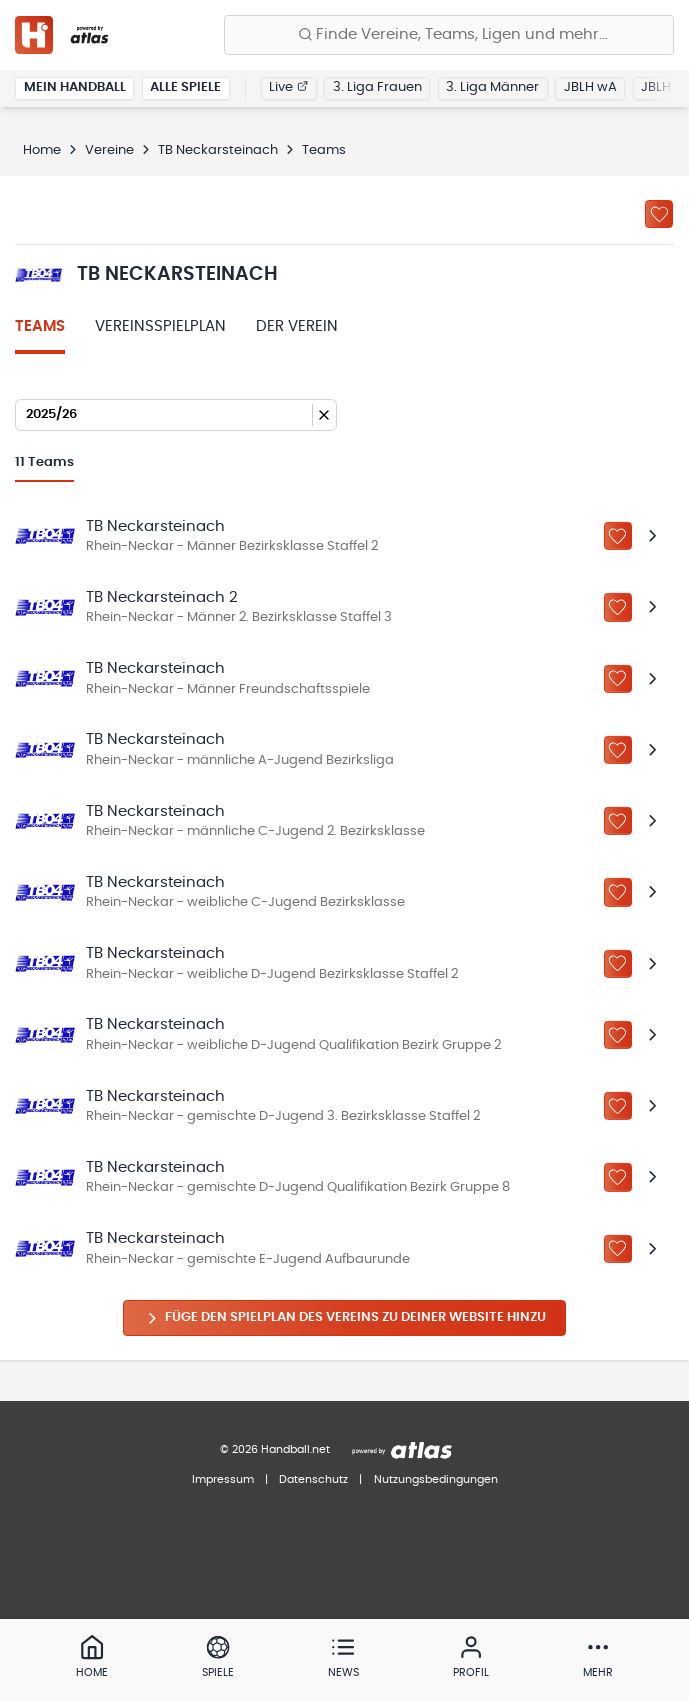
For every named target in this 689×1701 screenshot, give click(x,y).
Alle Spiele (185, 87)
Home (42, 150)
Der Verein (297, 326)
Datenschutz (313, 1479)
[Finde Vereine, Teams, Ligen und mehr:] (449, 35)
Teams (40, 326)
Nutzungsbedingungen (436, 1479)
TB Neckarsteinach (218, 150)
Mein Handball (75, 87)
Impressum (223, 1479)
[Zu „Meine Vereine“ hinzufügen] (659, 214)
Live (288, 87)
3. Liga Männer (492, 87)
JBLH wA (590, 87)
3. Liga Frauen (377, 87)
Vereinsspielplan (160, 326)
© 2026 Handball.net (275, 1449)
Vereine (109, 150)
